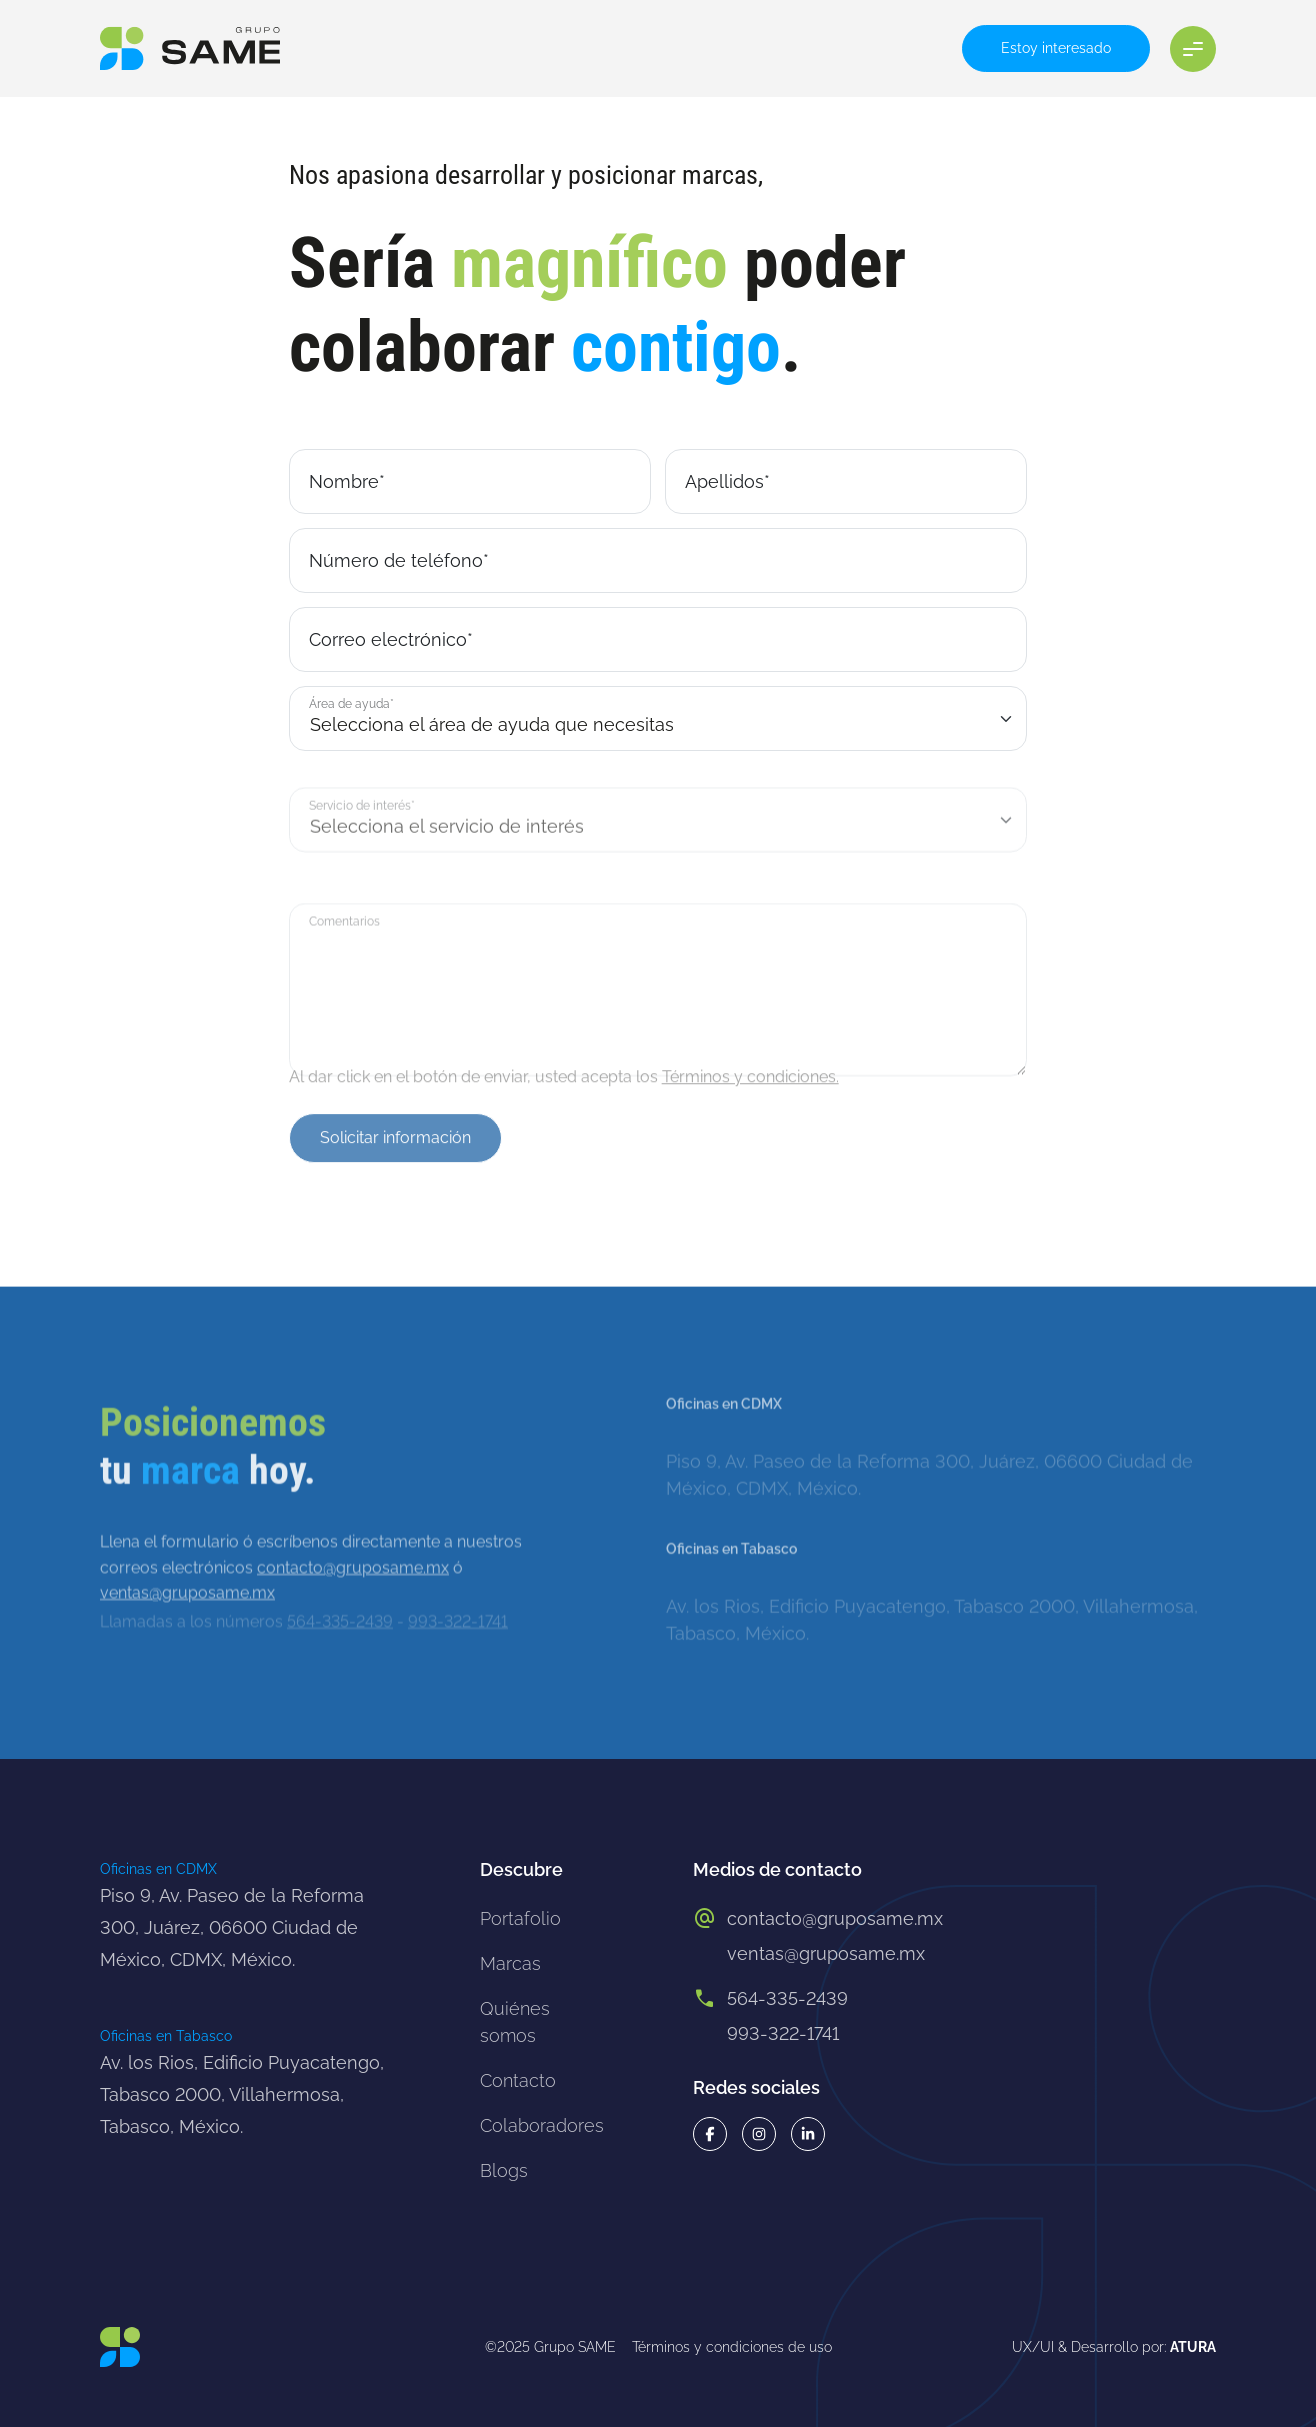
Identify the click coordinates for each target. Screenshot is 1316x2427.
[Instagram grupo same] (759, 2134)
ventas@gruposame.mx (826, 1953)
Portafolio (520, 1918)
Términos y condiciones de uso (732, 2347)
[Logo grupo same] (190, 48)
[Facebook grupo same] (710, 2134)
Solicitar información (395, 1167)
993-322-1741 (783, 2033)
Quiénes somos (515, 2022)
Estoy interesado (1056, 48)
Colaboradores (542, 2125)
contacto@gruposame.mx (353, 1614)
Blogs (504, 2170)
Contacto (518, 2080)
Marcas (510, 1963)
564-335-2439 (787, 1998)
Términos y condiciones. (750, 1090)
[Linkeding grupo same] (808, 2134)
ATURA (1193, 2347)
